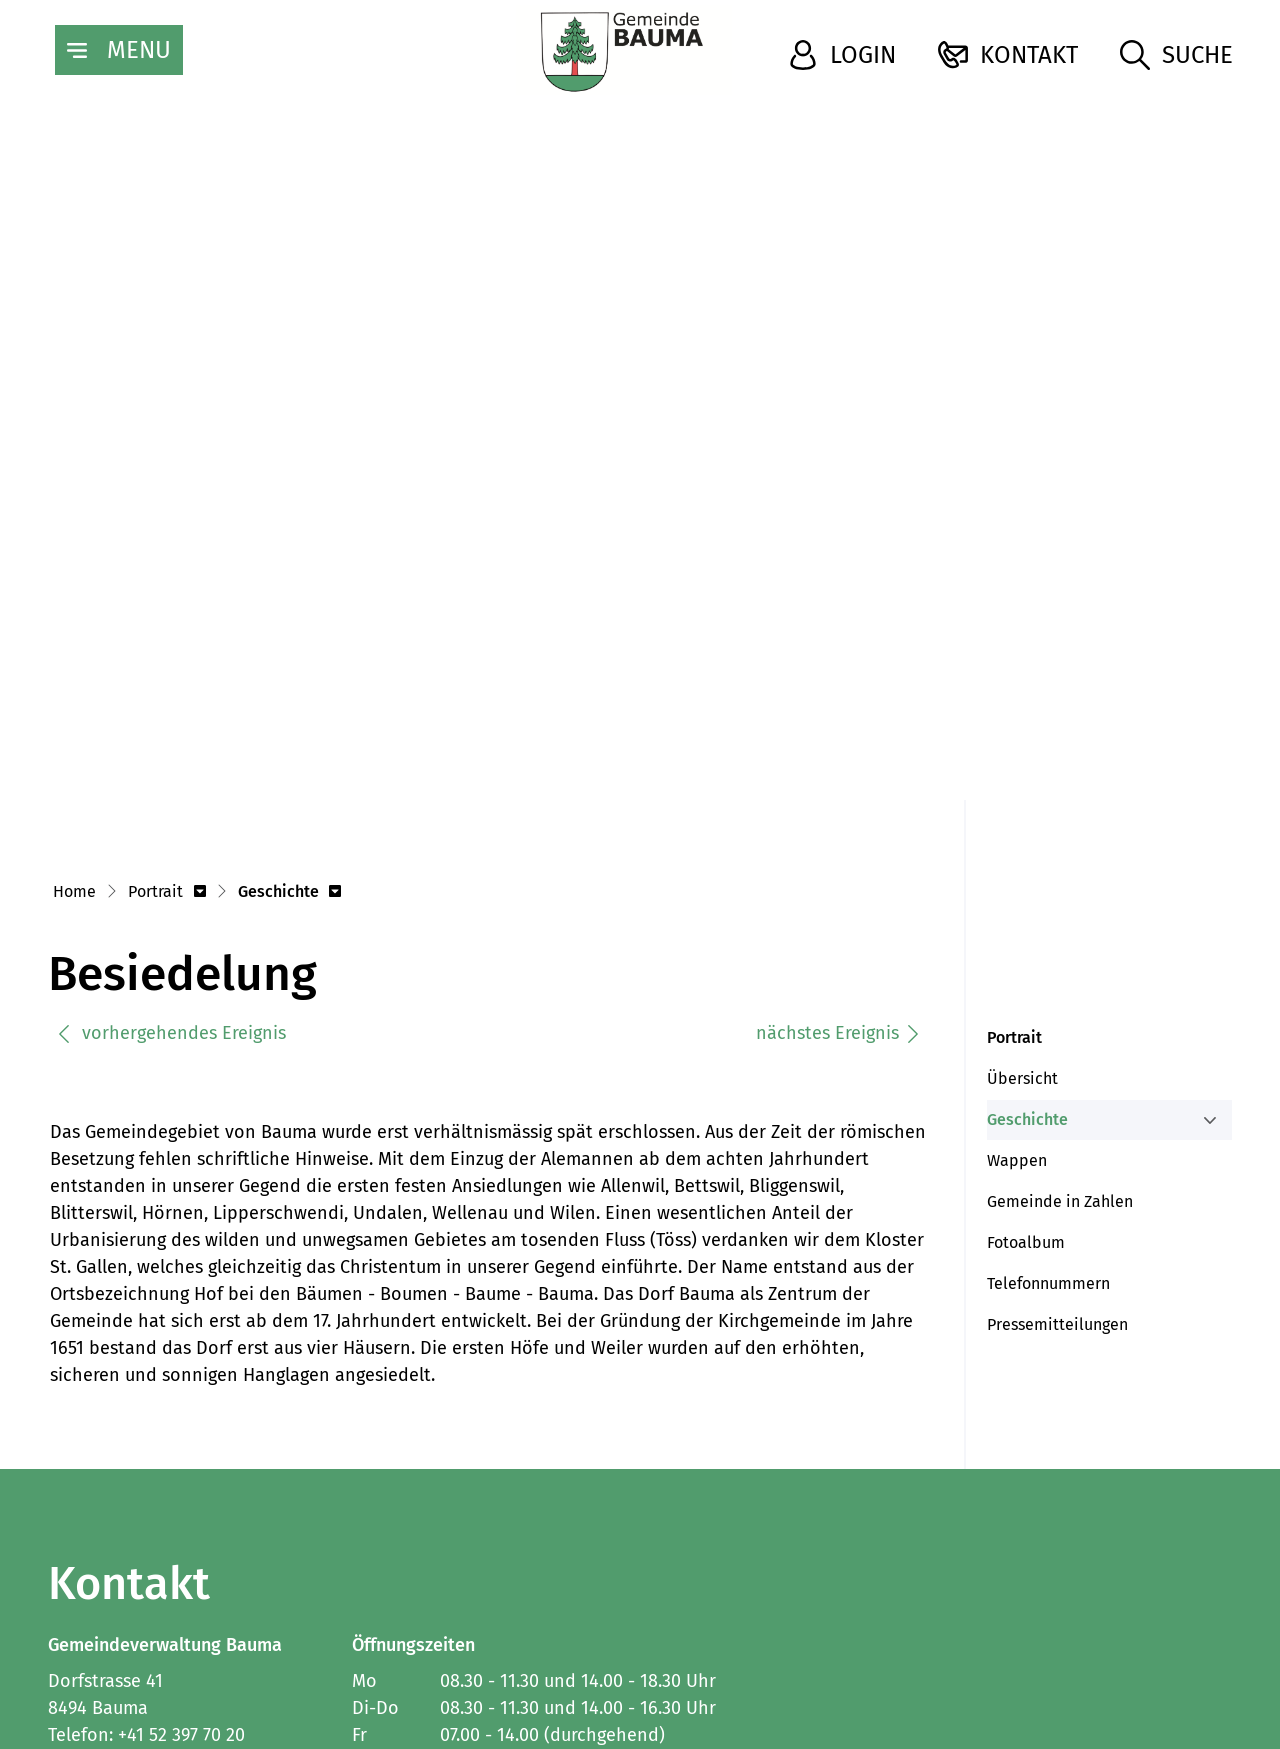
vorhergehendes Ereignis (171, 766)
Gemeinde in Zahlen (1060, 934)
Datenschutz (205, 1632)
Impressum (88, 1632)
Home (74, 624)
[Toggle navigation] (119, 50)
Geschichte (1034, 858)
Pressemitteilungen (1057, 1057)
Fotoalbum (1026, 975)
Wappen (1017, 893)
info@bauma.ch (113, 1496)
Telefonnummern (1048, 1016)
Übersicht (1022, 811)
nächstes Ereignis (839, 766)
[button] (167, 626)
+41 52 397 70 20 (181, 1469)
